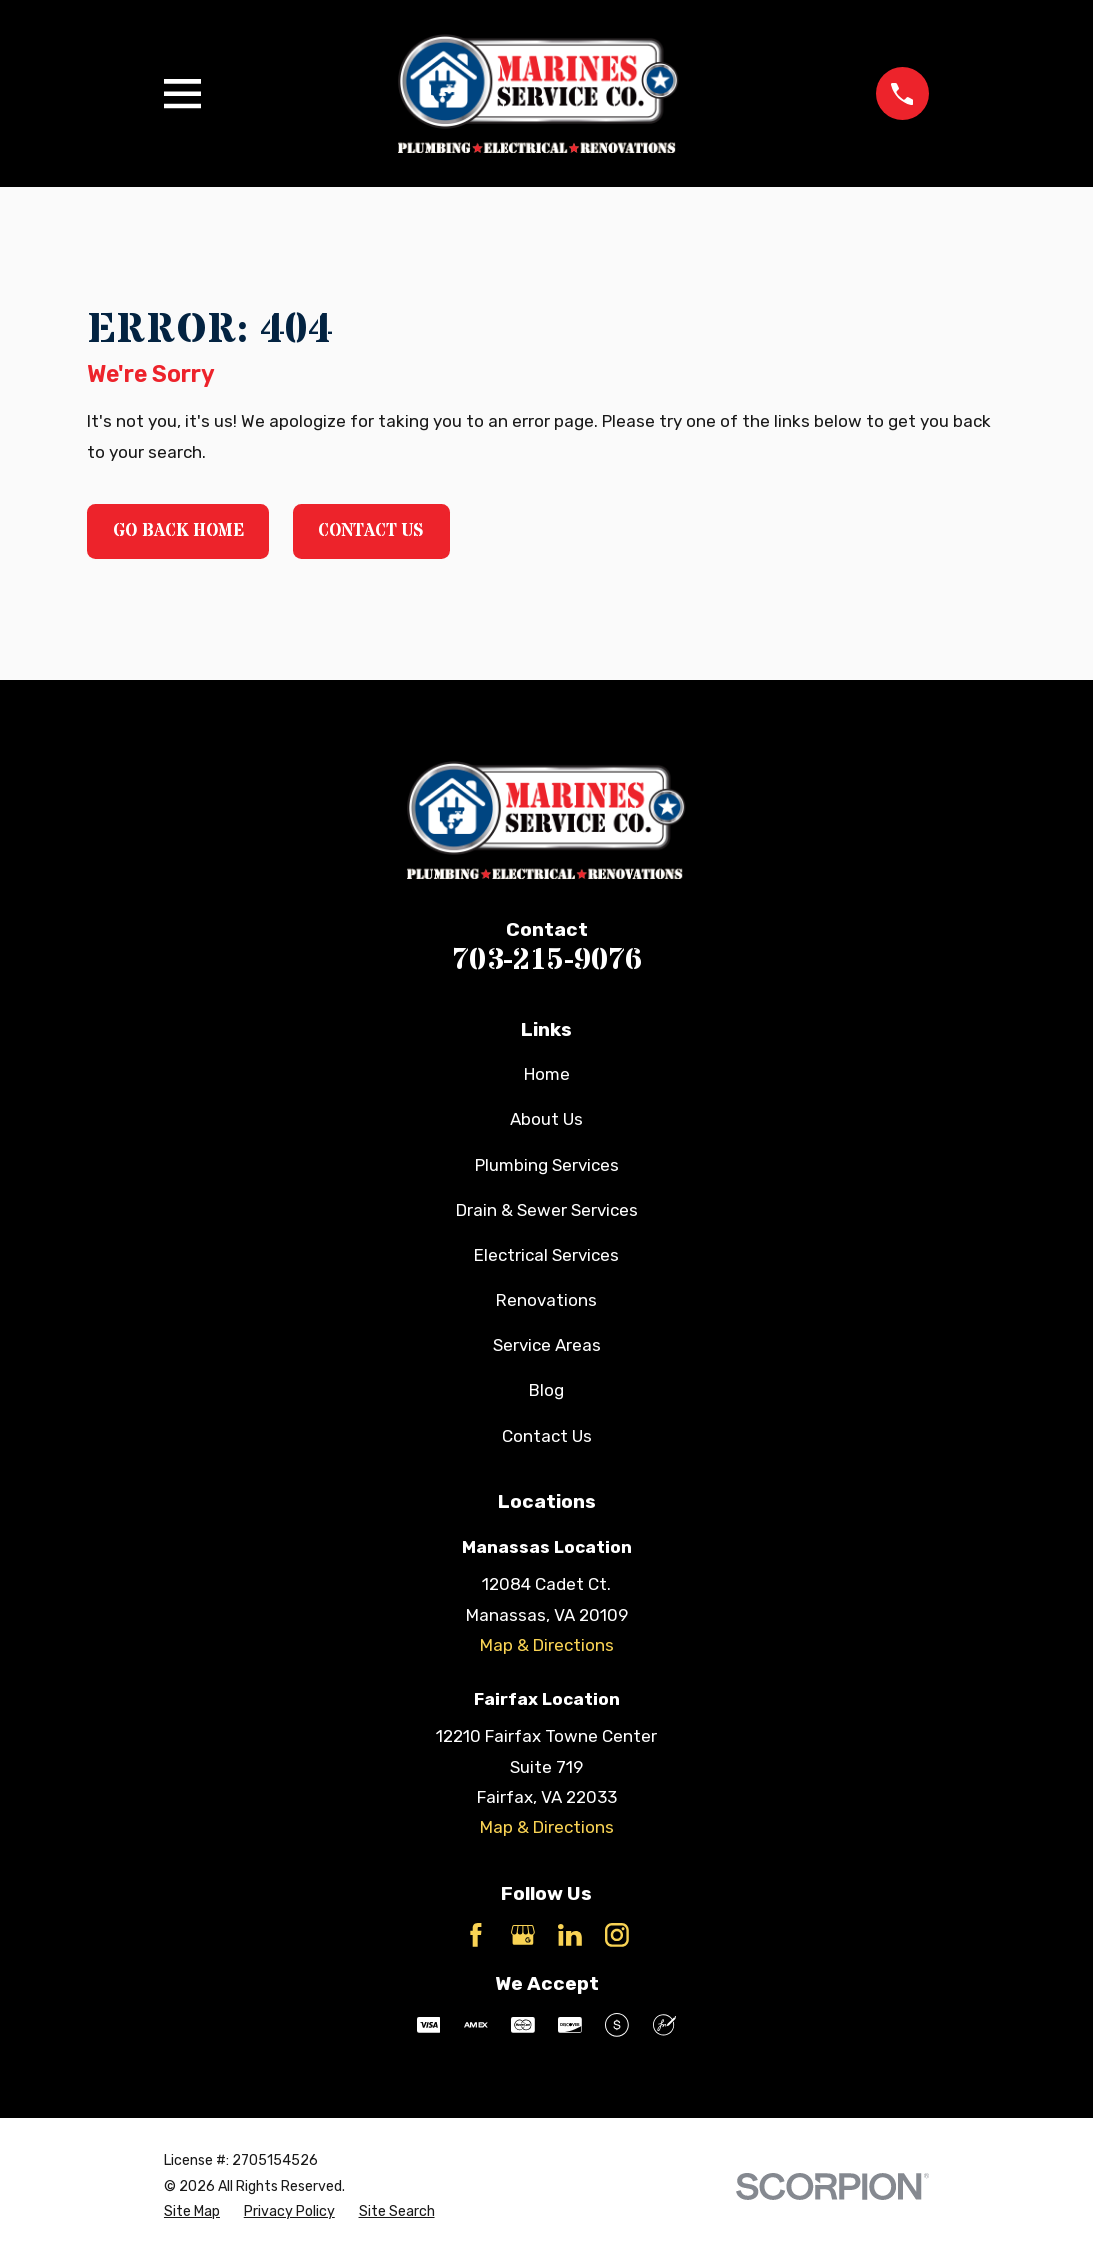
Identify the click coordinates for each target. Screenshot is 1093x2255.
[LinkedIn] (570, 1935)
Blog (546, 1390)
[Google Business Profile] (523, 1935)
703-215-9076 (547, 960)
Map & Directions (547, 1645)
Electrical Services (546, 1255)
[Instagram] (617, 1935)
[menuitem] (192, 2211)
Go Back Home (178, 531)
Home (547, 1074)
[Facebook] (476, 1935)
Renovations (546, 1300)
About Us (546, 1119)
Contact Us (371, 531)
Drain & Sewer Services (547, 1210)
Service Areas (547, 1345)
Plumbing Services (547, 1165)
